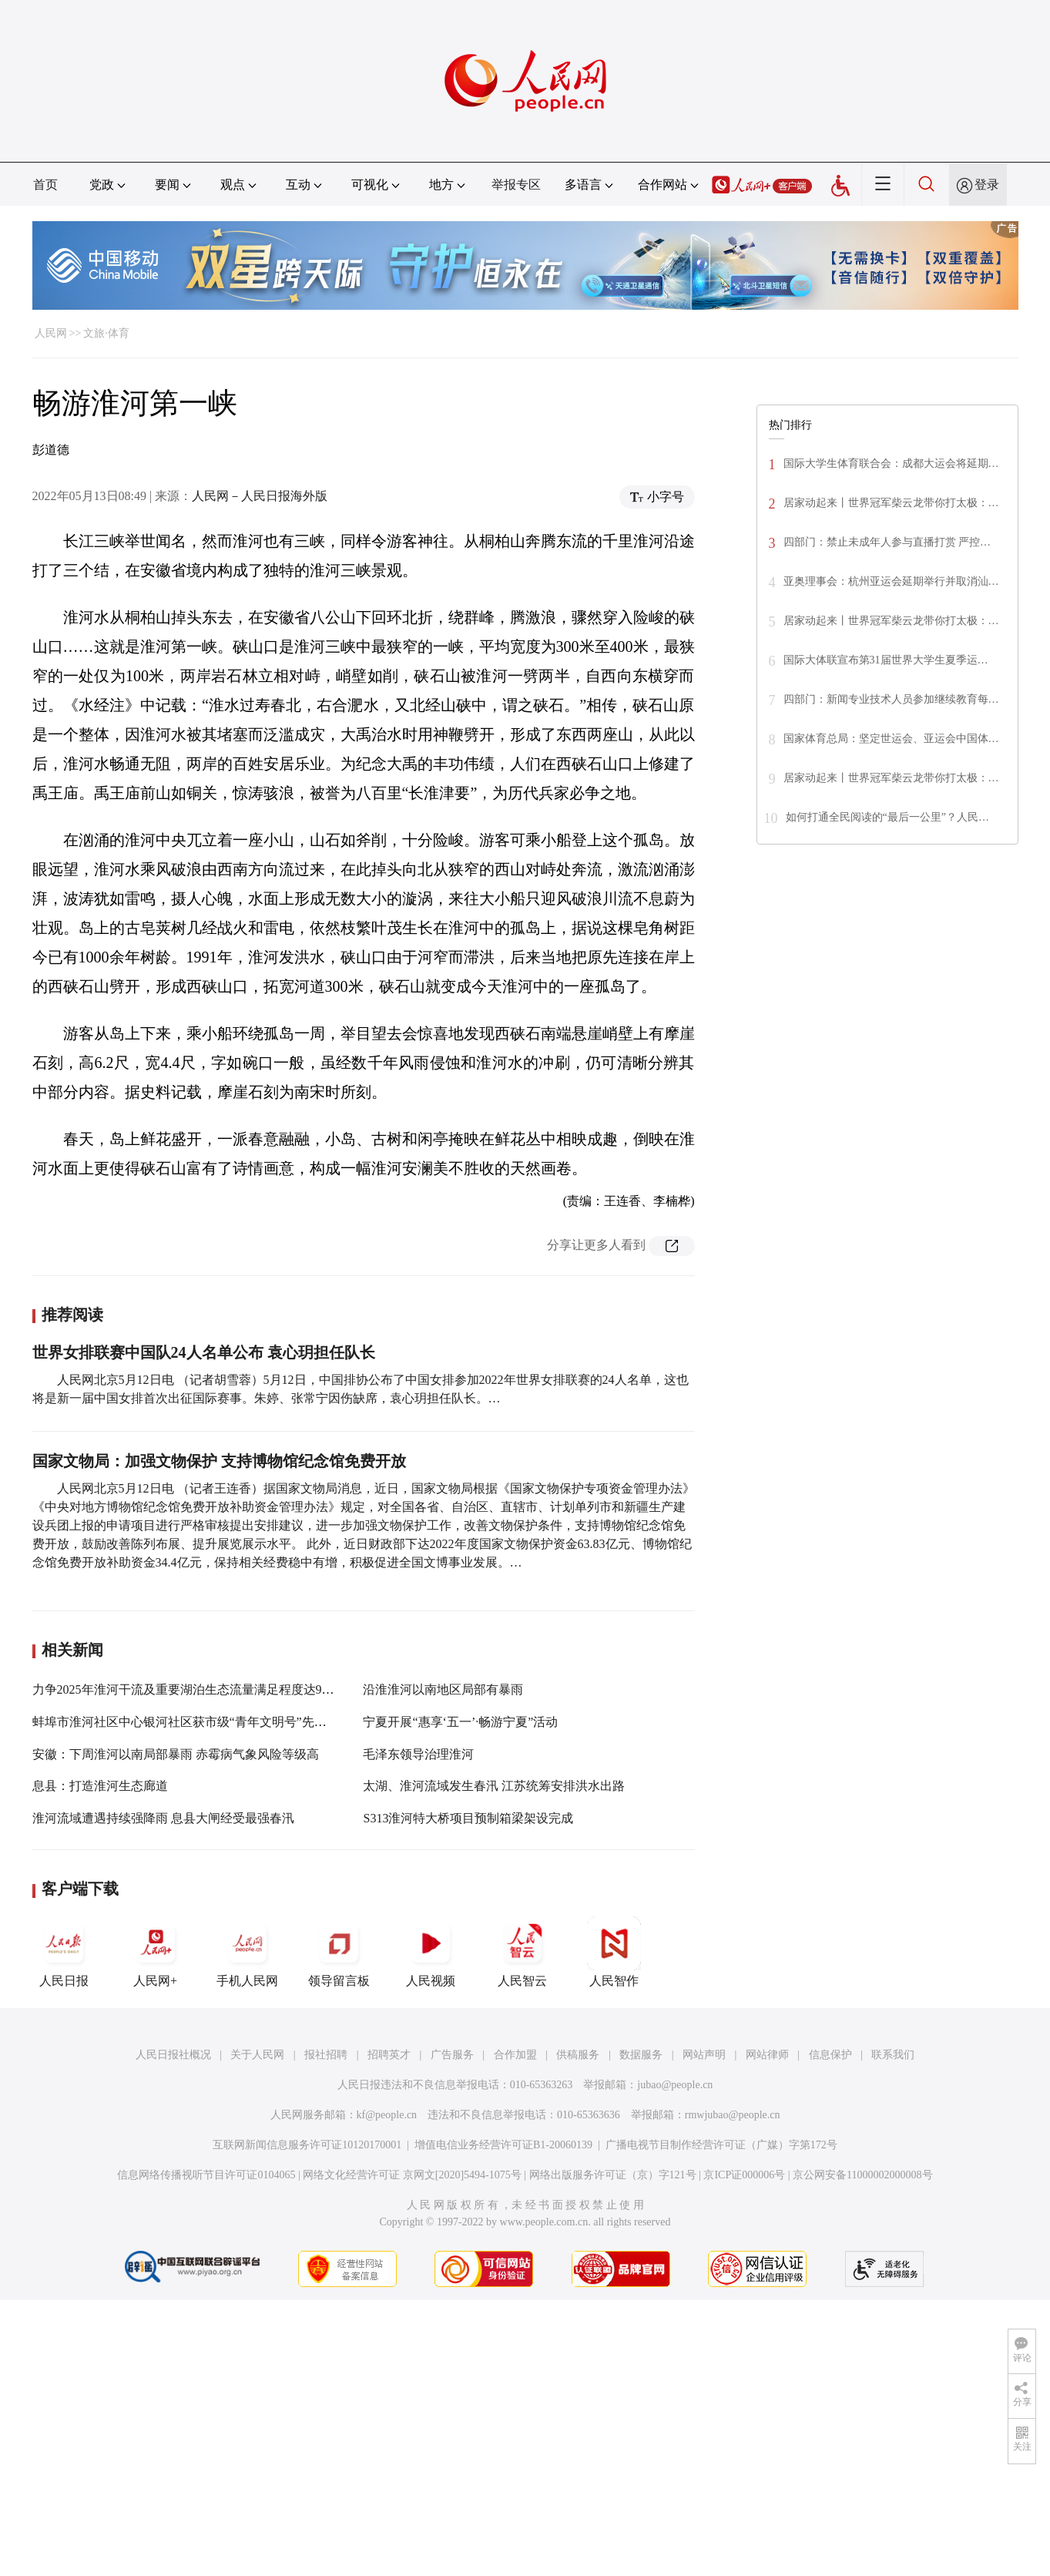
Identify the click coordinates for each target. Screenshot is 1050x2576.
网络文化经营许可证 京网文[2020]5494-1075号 (412, 2175)
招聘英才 (389, 2054)
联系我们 (892, 2054)
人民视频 (431, 1951)
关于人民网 (257, 2054)
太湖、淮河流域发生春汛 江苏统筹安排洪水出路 (494, 1785)
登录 (987, 184)
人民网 (51, 333)
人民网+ (156, 1951)
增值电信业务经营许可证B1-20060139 (503, 2145)
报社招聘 (325, 2054)
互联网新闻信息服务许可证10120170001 (307, 2145)
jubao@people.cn (675, 2085)
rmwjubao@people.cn (732, 2115)
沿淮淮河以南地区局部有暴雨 (443, 1689)
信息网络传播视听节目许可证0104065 (206, 2175)
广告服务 (452, 2054)
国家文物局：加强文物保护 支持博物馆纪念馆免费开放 (219, 1461)
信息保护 (830, 2054)
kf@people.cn (387, 2115)
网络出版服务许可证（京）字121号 (612, 2175)
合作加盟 (515, 2054)
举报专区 (516, 184)
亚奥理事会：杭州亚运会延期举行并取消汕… (891, 581)
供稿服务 (577, 2054)
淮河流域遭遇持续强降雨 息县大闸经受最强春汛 (163, 1818)
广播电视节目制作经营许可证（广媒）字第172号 (721, 2145)
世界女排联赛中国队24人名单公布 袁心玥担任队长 (203, 1352)
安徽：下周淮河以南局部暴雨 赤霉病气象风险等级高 (175, 1754)
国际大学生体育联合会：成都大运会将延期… (891, 463)
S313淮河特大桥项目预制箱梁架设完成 (468, 1818)
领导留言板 (339, 1951)
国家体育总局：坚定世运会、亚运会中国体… (891, 738)
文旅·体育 (106, 333)
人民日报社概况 (173, 2054)
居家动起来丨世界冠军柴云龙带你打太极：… (891, 503)
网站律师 (767, 2054)
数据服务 (641, 2054)
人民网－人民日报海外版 (259, 495)
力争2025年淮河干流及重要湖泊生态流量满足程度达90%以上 (197, 1689)
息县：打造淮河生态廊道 (100, 1785)
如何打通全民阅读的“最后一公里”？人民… (887, 817)
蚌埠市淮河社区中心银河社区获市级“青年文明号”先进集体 (191, 1721)
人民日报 (64, 1951)
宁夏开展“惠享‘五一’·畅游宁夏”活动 (460, 1721)
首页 (45, 184)
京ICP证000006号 (744, 2175)
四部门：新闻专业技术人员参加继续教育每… (891, 699)
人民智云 (522, 1951)
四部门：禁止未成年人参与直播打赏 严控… (887, 542)
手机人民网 (247, 1951)
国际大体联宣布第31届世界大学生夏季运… (885, 660)
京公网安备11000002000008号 (862, 2175)
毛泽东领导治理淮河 (418, 1754)
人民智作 (614, 1951)
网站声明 (704, 2054)
